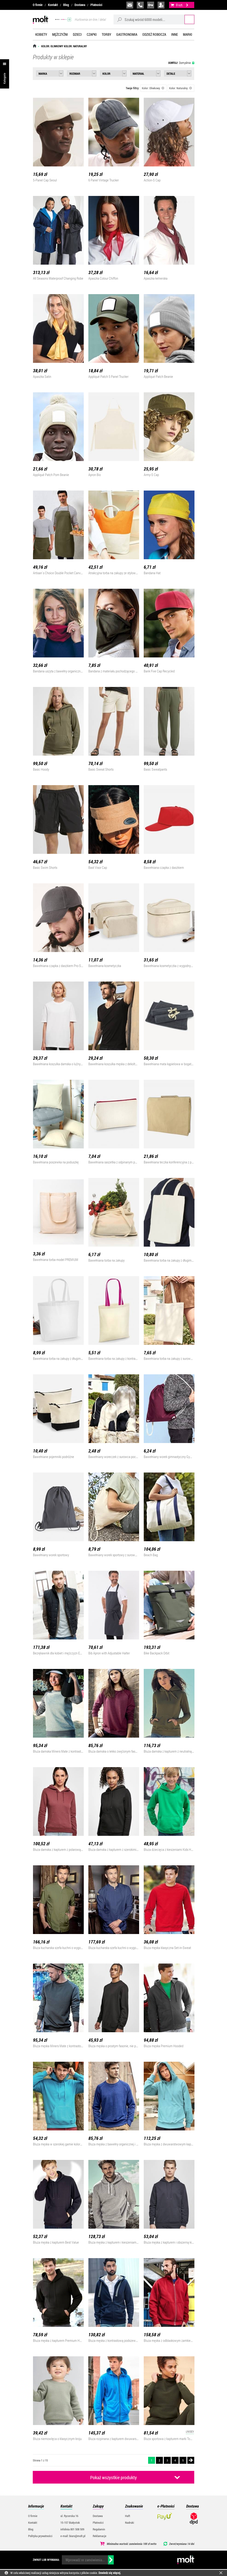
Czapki (92, 34)
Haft (127, 2516)
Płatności (96, 5)
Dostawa (80, 5)
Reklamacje (99, 2536)
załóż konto (161, 5)
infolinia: (140, 5)
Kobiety (41, 34)
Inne (174, 34)
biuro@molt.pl (129, 5)
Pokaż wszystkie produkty (113, 2477)
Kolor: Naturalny (180, 88)
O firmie (37, 5)
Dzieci (77, 34)
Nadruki (129, 2522)
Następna (190, 2460)
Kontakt (53, 5)
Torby (106, 34)
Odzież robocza (154, 34)
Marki (187, 34)
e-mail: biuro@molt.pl (72, 2536)
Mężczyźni (60, 34)
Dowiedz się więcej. (110, 2573)
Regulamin (99, 2529)
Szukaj (185, 19)
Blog (66, 5)
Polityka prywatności (40, 2536)
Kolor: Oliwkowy (153, 88)
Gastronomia (126, 34)
